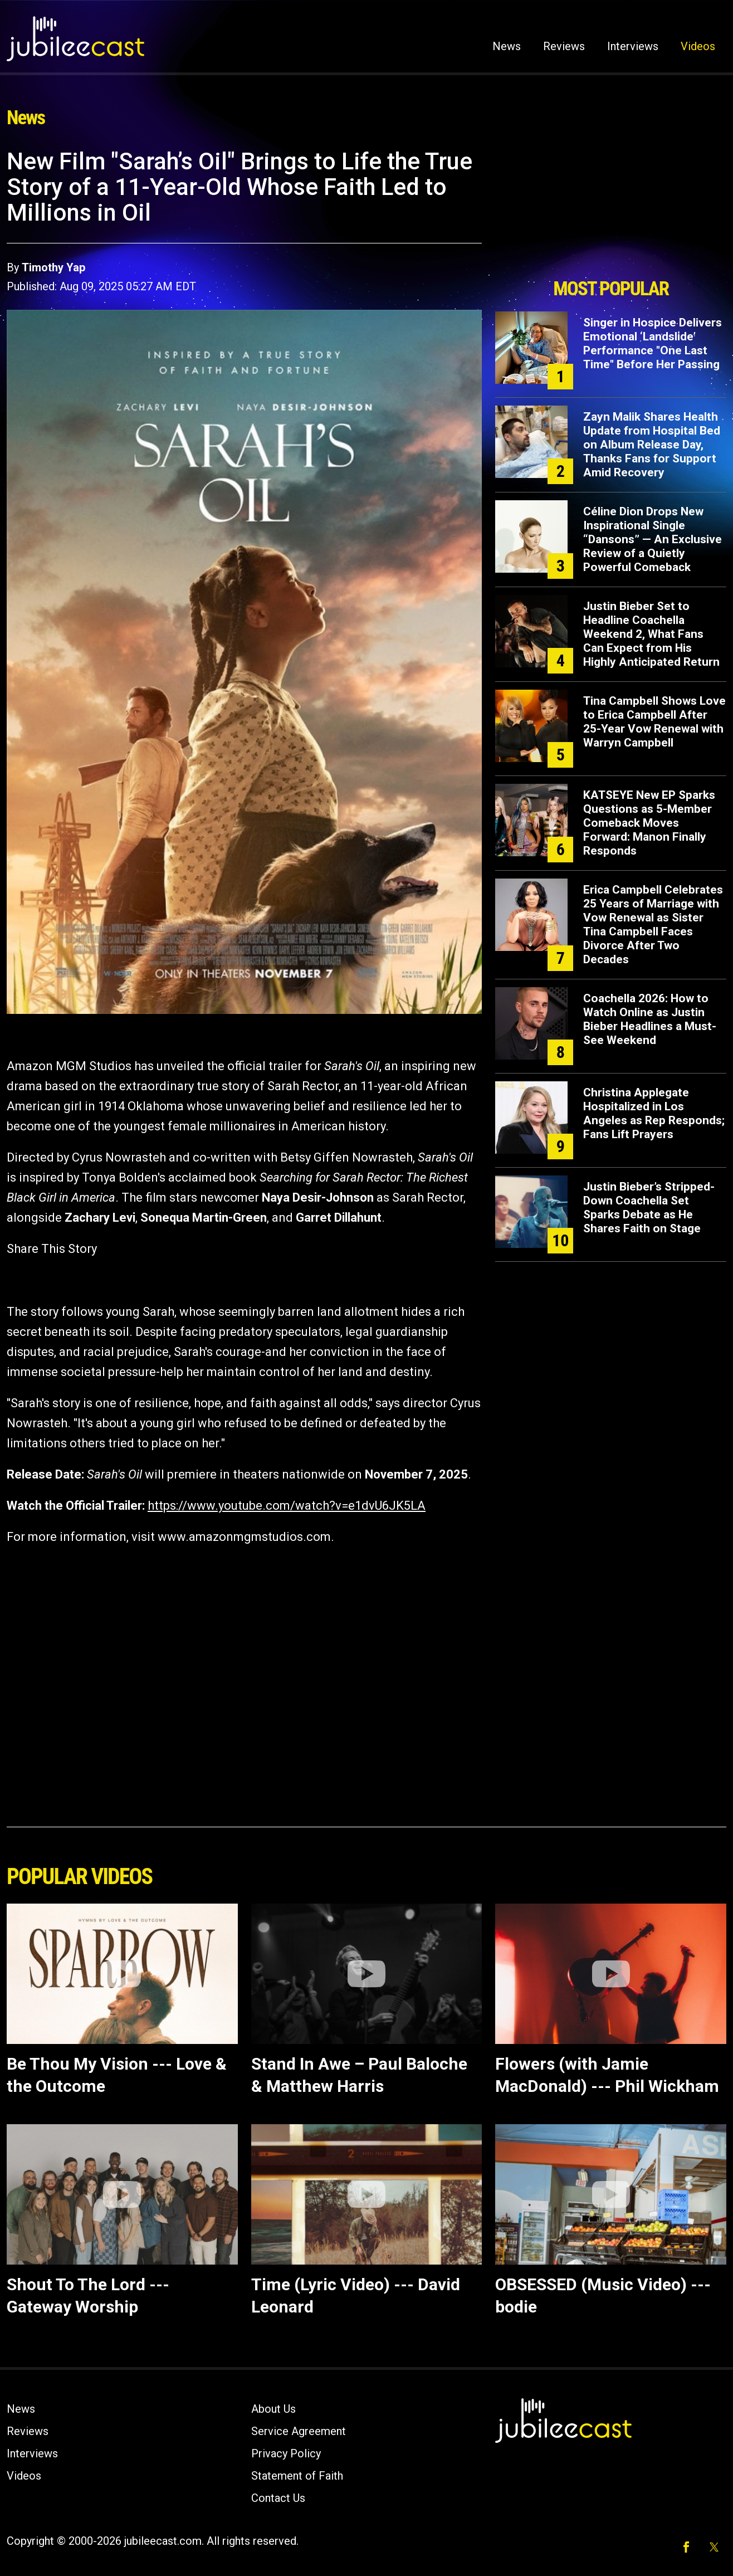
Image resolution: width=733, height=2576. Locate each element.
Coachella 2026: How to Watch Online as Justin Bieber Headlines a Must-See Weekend (649, 1019)
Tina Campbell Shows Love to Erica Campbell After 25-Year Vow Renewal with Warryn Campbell (654, 721)
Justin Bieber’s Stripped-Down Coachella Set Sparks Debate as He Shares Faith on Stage (649, 1207)
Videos (698, 46)
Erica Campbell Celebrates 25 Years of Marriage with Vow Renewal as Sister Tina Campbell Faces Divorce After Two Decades (653, 924)
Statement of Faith (297, 2475)
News (506, 46)
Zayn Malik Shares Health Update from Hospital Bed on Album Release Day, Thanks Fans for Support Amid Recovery (651, 444)
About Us (273, 2409)
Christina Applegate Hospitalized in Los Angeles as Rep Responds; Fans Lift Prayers (654, 1113)
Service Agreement (298, 2431)
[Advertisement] (611, 210)
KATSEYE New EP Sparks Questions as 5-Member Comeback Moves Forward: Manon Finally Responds (649, 822)
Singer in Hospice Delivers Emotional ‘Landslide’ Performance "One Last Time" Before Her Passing (652, 343)
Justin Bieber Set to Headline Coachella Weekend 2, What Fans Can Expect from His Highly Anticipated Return (651, 634)
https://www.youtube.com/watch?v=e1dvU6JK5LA (287, 1506)
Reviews (564, 46)
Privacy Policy (286, 2453)
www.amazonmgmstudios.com (244, 1537)
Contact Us (278, 2498)
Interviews (632, 46)
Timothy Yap (53, 267)
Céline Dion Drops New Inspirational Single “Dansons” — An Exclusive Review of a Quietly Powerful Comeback (652, 539)
